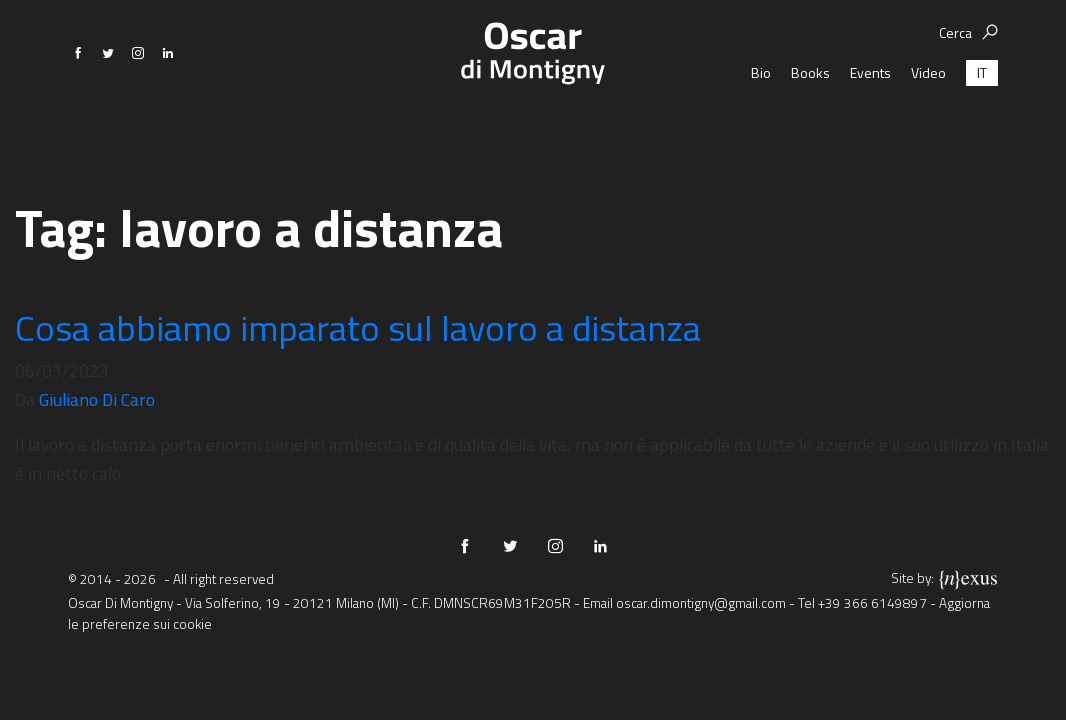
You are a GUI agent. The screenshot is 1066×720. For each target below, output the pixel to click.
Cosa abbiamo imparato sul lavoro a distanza (358, 327)
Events (870, 124)
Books (810, 124)
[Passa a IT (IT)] (982, 124)
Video (928, 124)
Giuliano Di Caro (97, 399)
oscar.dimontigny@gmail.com (701, 603)
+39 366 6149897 (872, 603)
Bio (761, 124)
